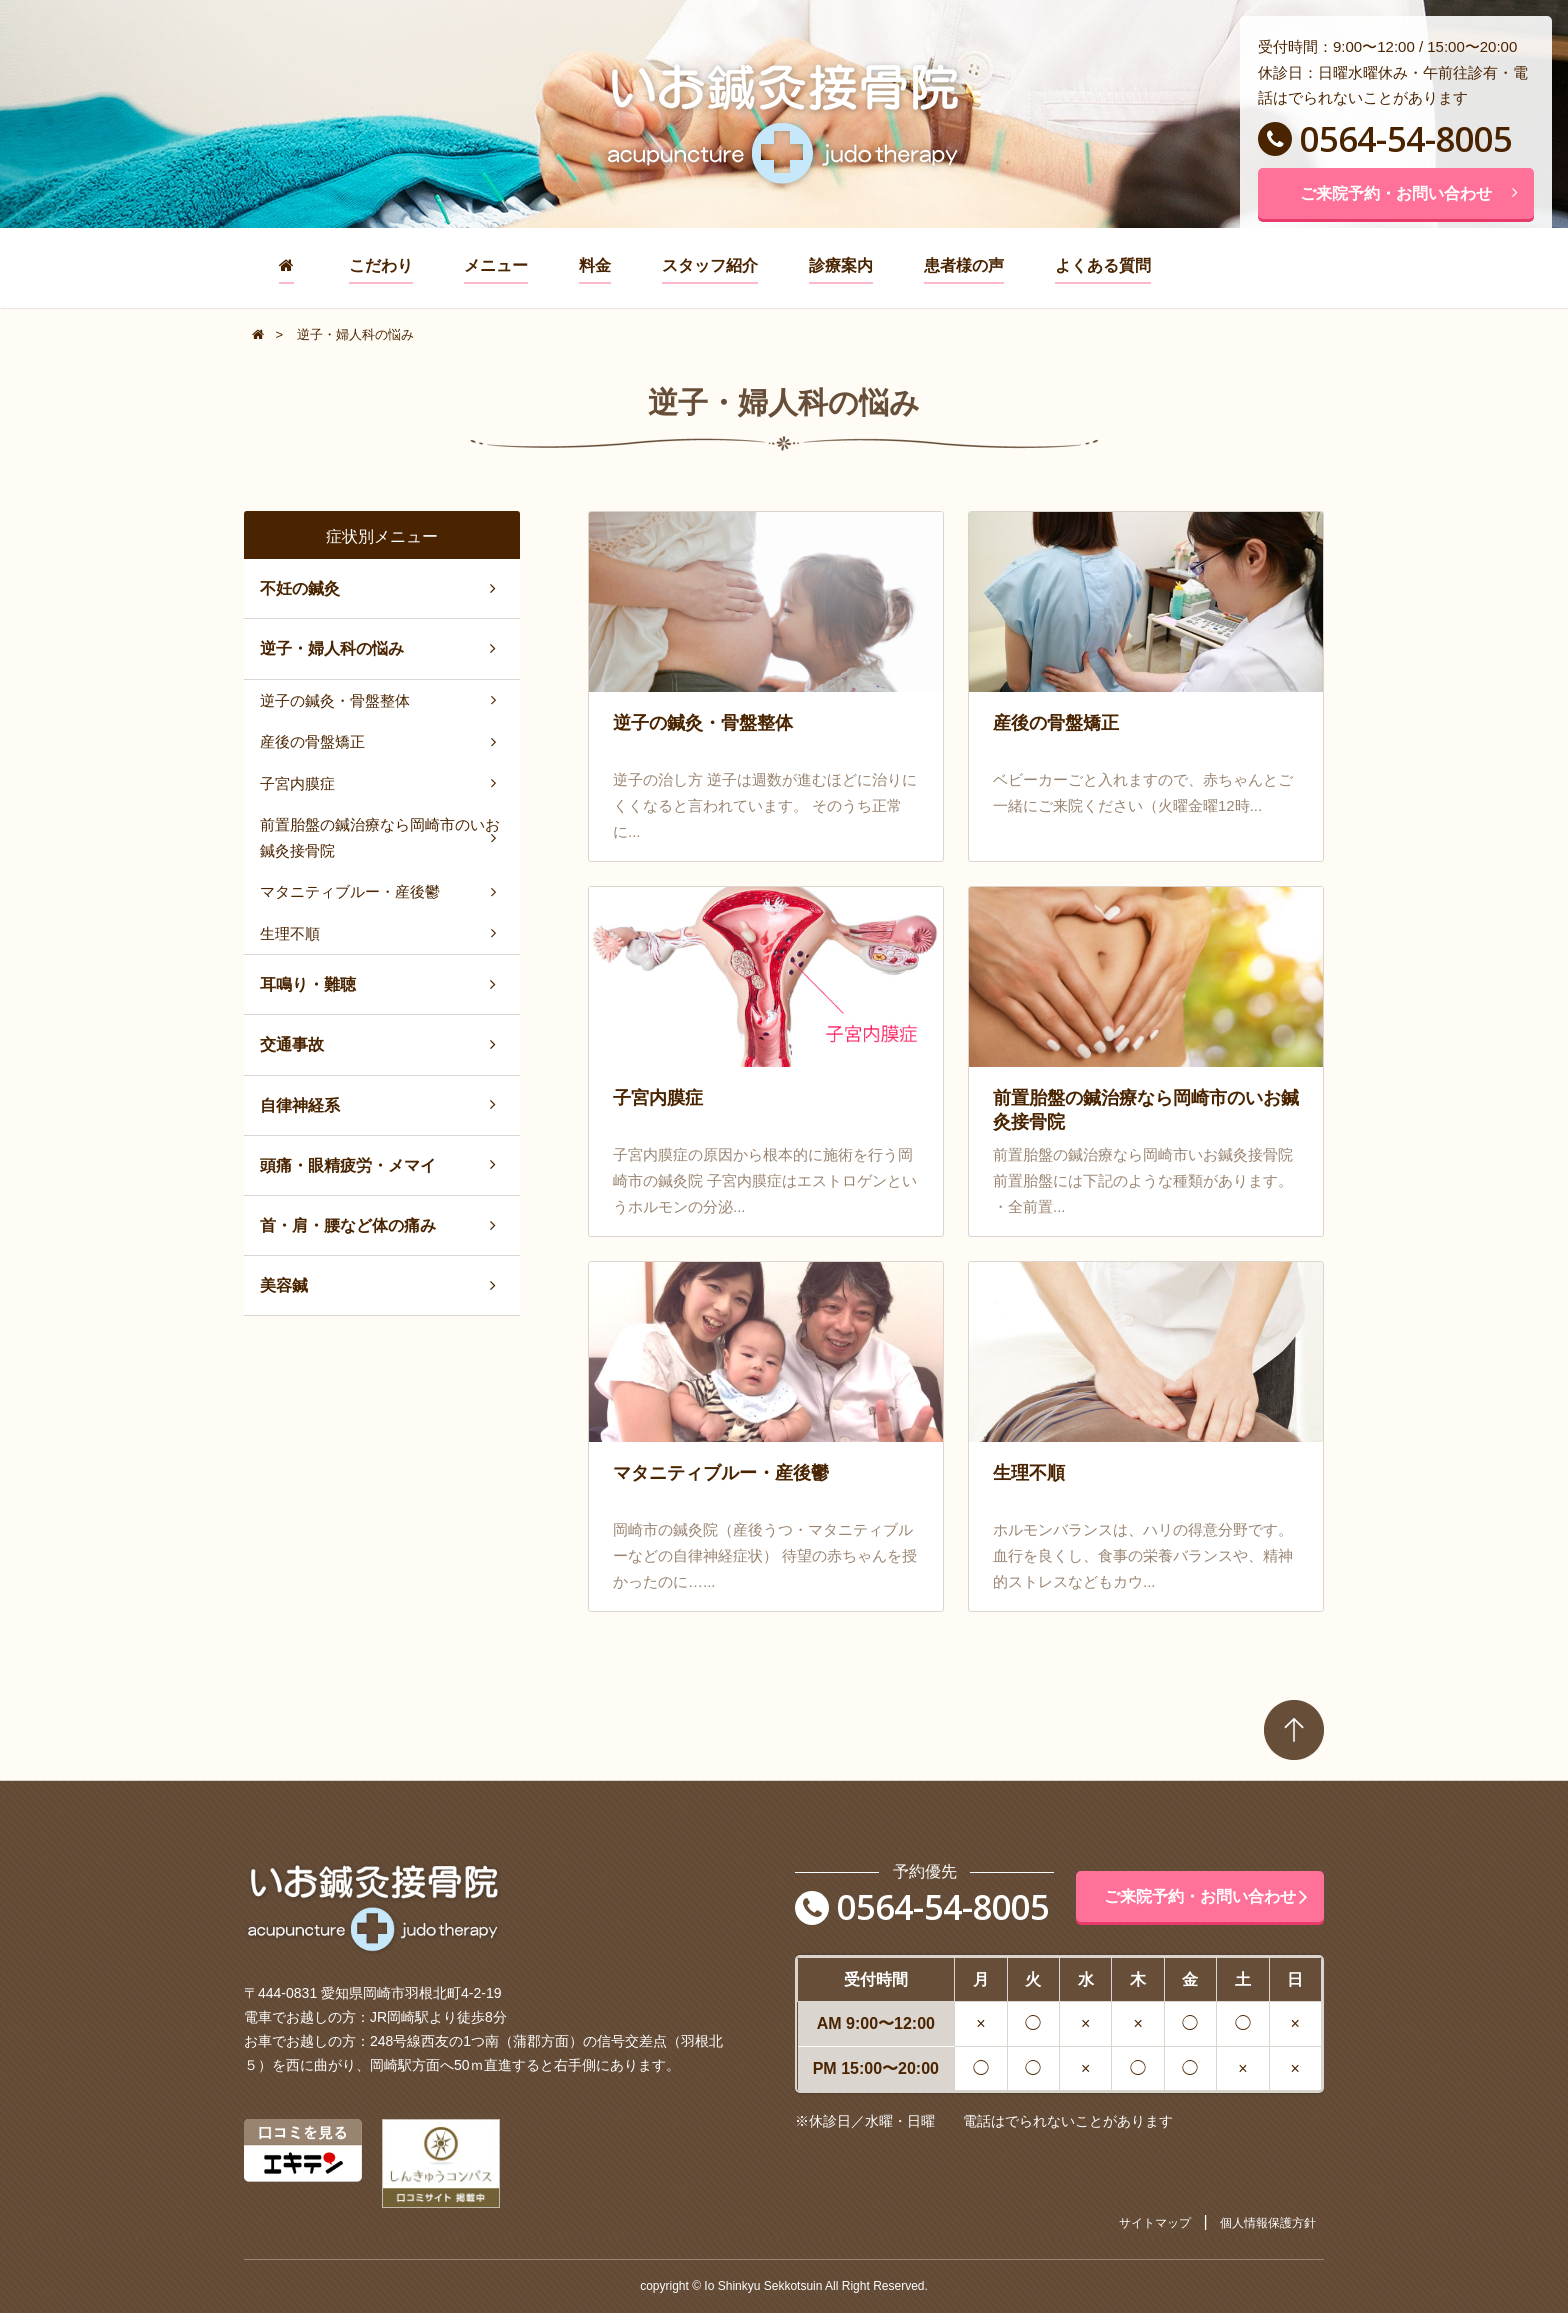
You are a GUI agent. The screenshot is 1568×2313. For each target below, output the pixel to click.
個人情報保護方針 (1268, 2223)
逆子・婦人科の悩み (332, 648)
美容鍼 (284, 1285)
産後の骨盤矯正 (312, 741)
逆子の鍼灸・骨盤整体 (335, 700)
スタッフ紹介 (710, 265)
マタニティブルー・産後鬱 (350, 891)
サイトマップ (1155, 2223)
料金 (595, 265)
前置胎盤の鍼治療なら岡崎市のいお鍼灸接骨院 (380, 837)
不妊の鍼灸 (300, 588)
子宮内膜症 (297, 783)
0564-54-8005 (1385, 139)
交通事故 (292, 1044)
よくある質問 (1103, 265)
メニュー (496, 265)
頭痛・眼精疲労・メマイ (348, 1165)
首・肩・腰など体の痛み (348, 1225)
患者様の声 (964, 265)
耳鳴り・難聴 (308, 984)
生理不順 (290, 933)
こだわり (381, 265)
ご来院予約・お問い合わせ (1409, 193)
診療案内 (841, 265)
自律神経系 (300, 1105)
